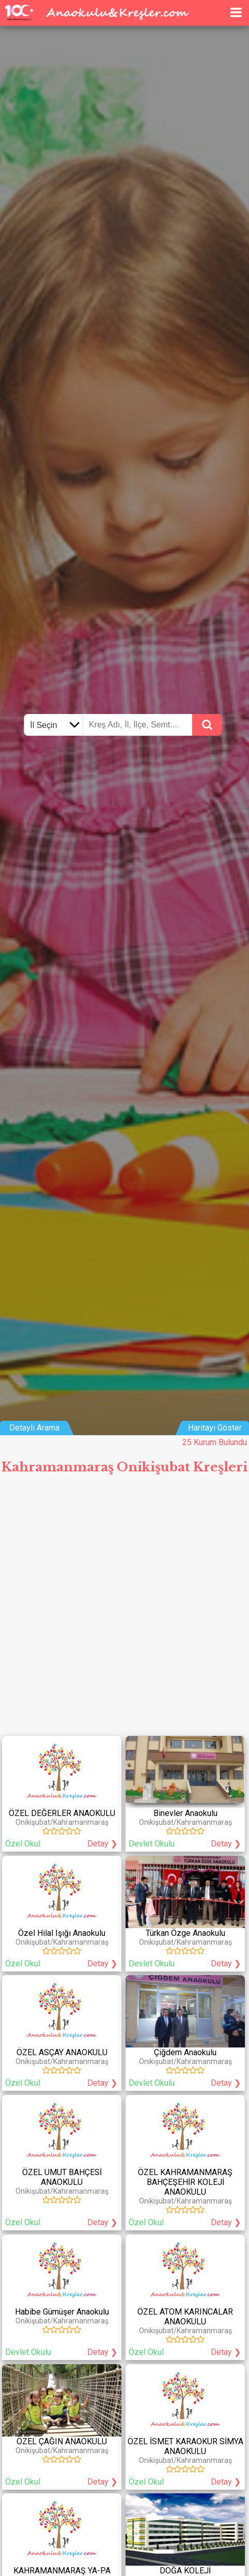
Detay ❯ (102, 1844)
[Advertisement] (124, 1609)
